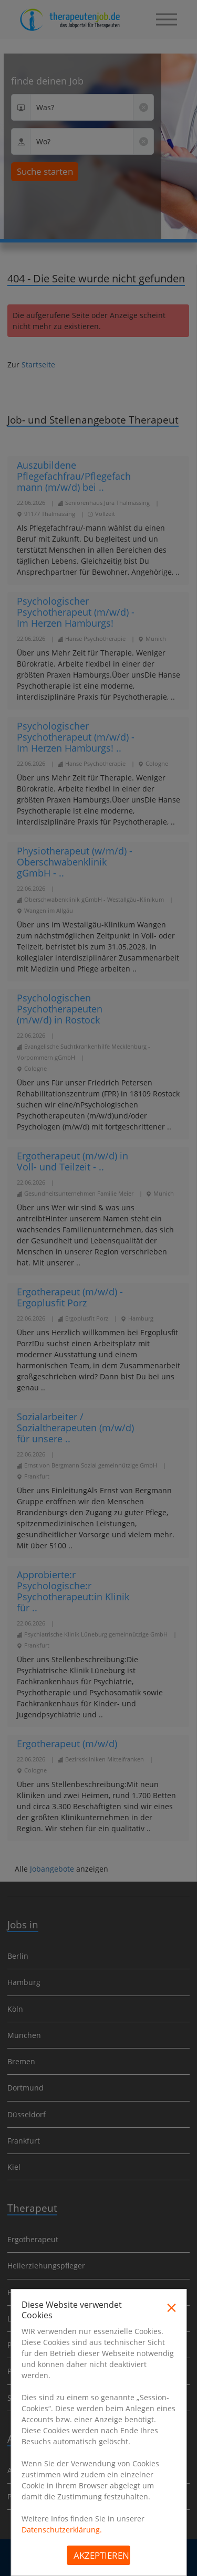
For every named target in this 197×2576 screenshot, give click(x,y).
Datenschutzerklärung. (62, 2530)
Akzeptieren (101, 2555)
